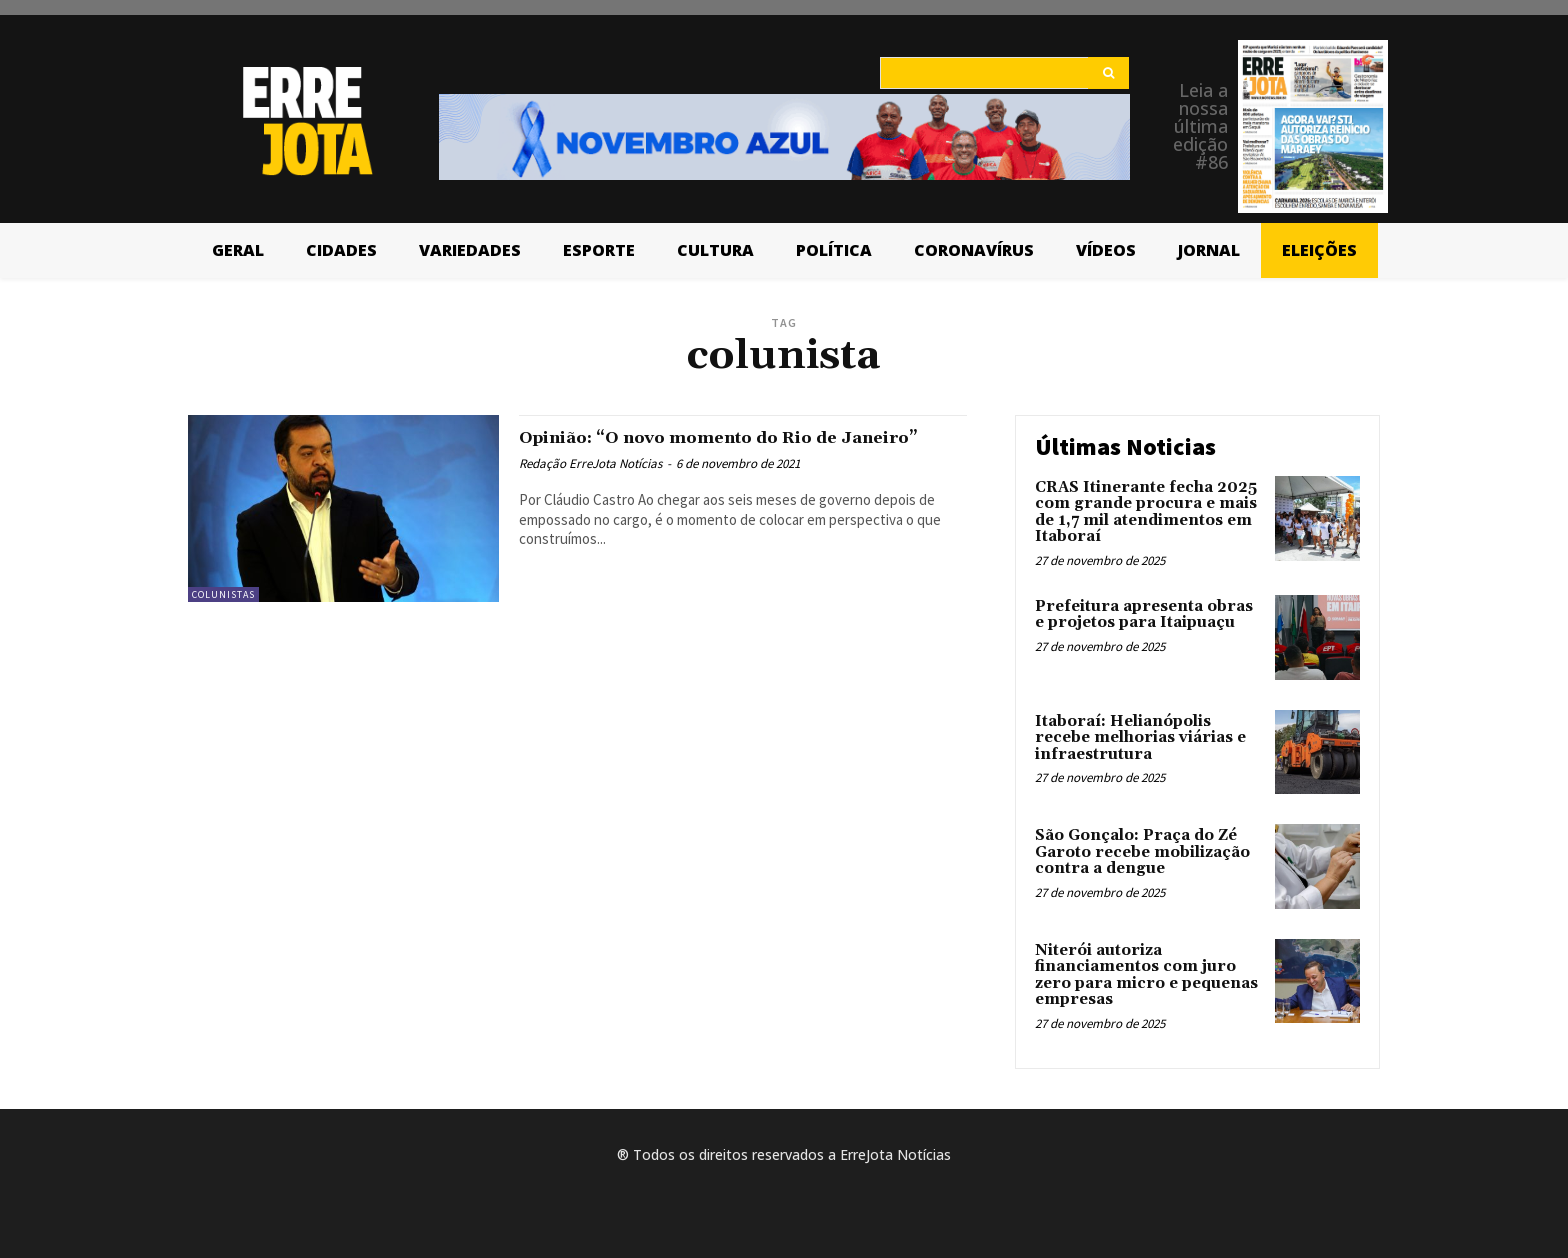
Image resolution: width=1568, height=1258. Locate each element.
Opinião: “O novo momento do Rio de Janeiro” (718, 448)
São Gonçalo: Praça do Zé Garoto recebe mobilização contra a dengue (1142, 852)
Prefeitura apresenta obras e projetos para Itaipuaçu (1144, 615)
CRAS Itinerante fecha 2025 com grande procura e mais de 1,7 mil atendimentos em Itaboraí (1146, 512)
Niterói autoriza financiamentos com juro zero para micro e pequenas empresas (1146, 975)
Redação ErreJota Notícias (590, 486)
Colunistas (223, 594)
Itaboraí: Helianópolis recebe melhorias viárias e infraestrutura (1140, 738)
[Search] (1108, 73)
